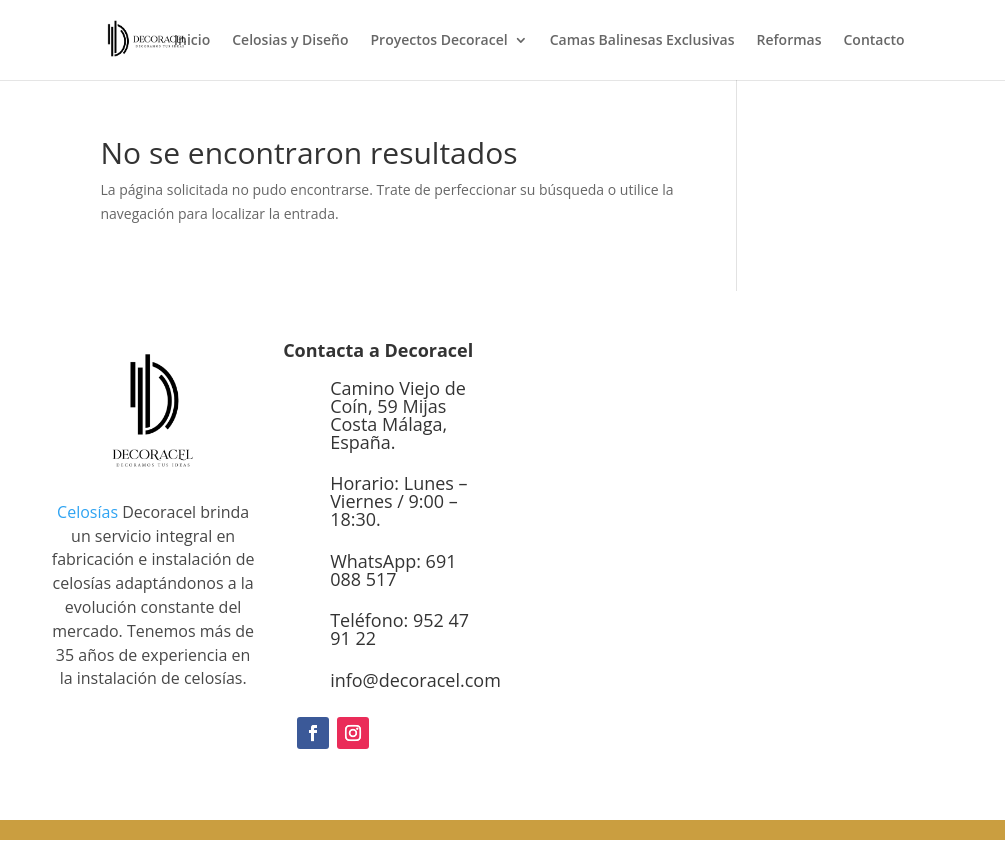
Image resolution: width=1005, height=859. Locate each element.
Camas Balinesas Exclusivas (642, 41)
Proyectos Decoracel (439, 41)
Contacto (873, 41)
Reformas (789, 41)
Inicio (192, 41)
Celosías (87, 512)
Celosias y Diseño (290, 41)
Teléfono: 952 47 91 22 (399, 629)
